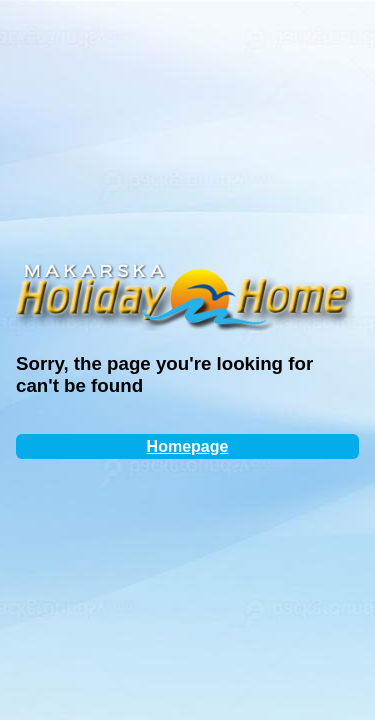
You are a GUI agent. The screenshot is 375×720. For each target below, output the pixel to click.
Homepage (188, 446)
